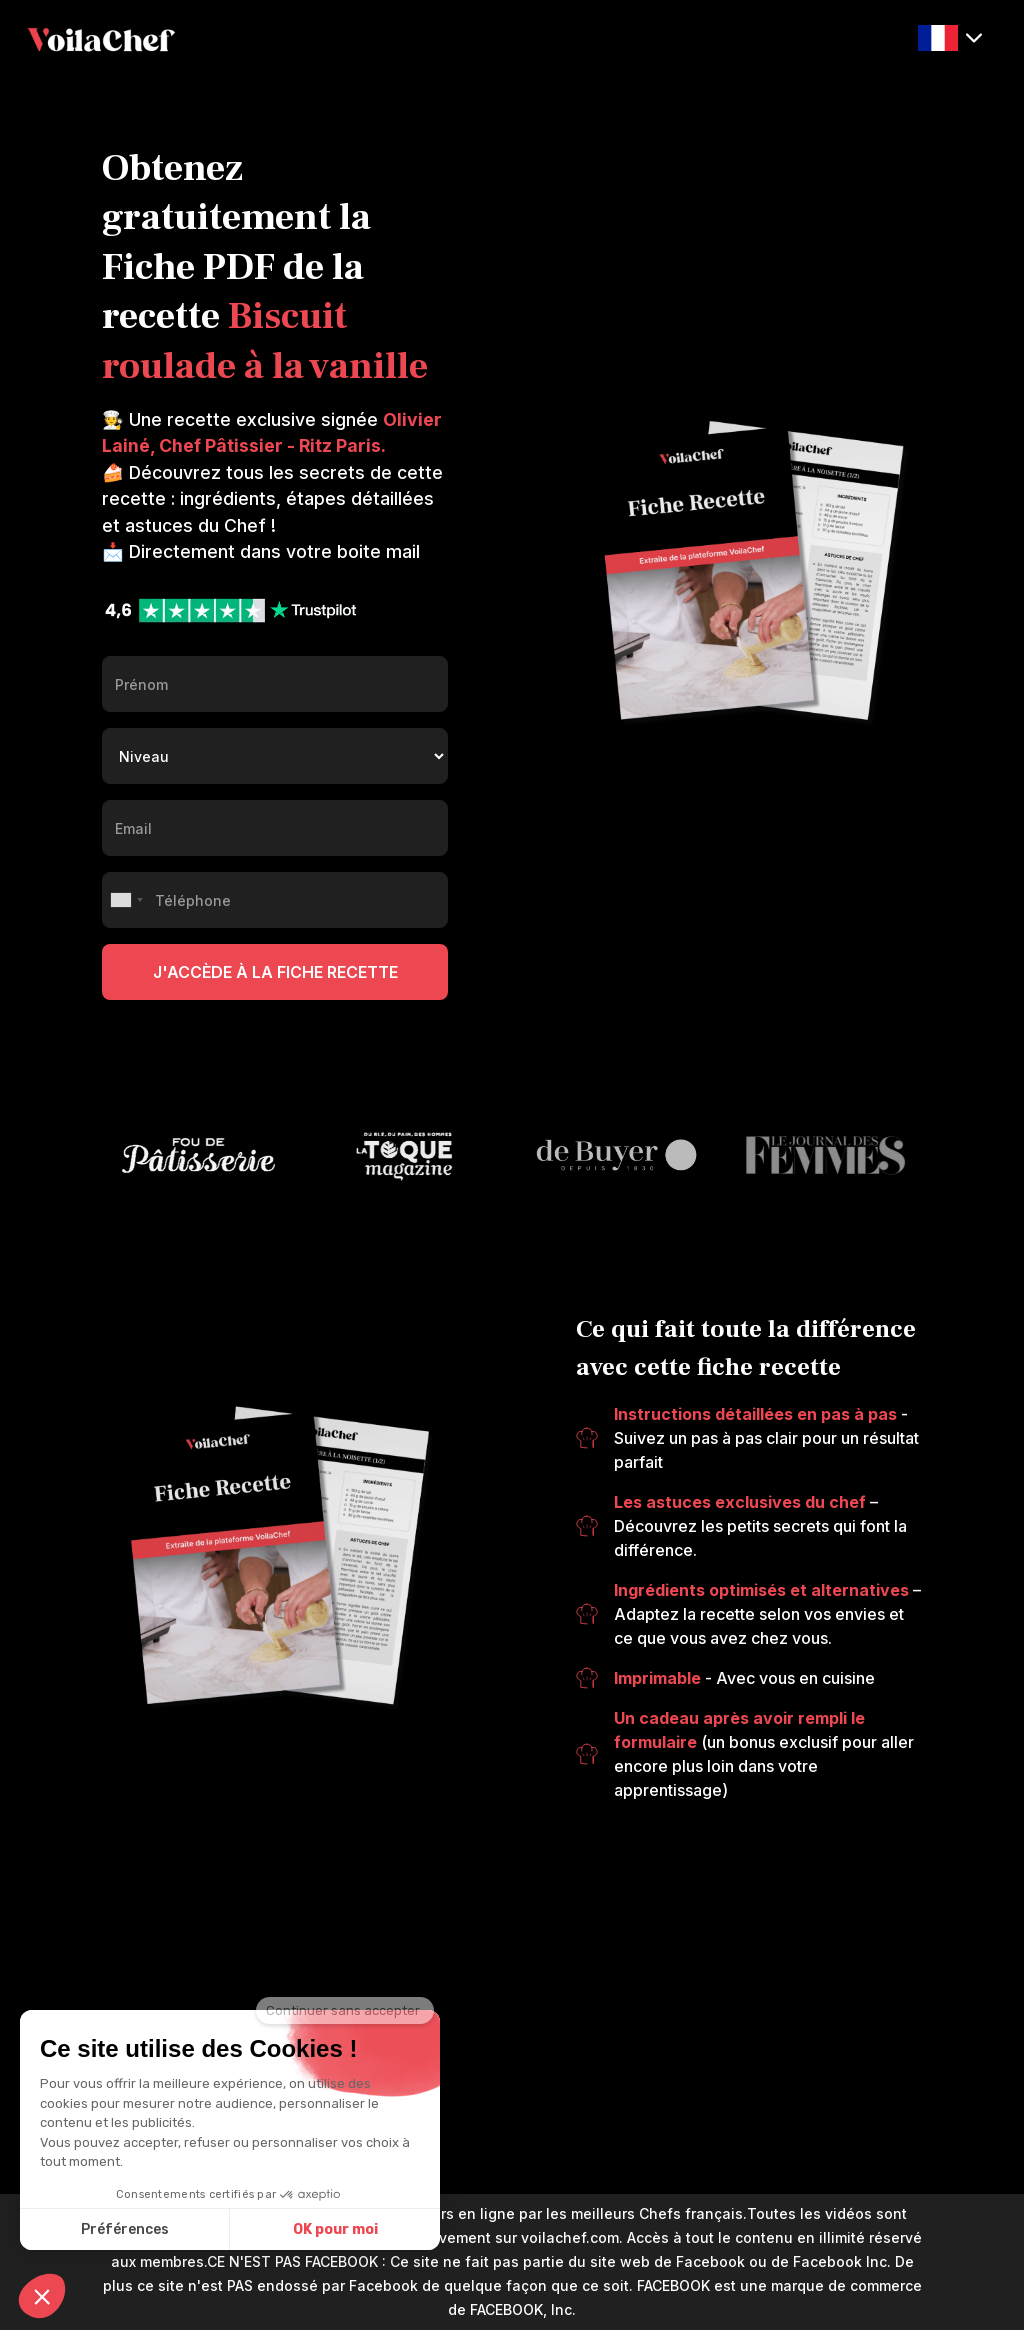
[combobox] (126, 900)
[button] (950, 38)
